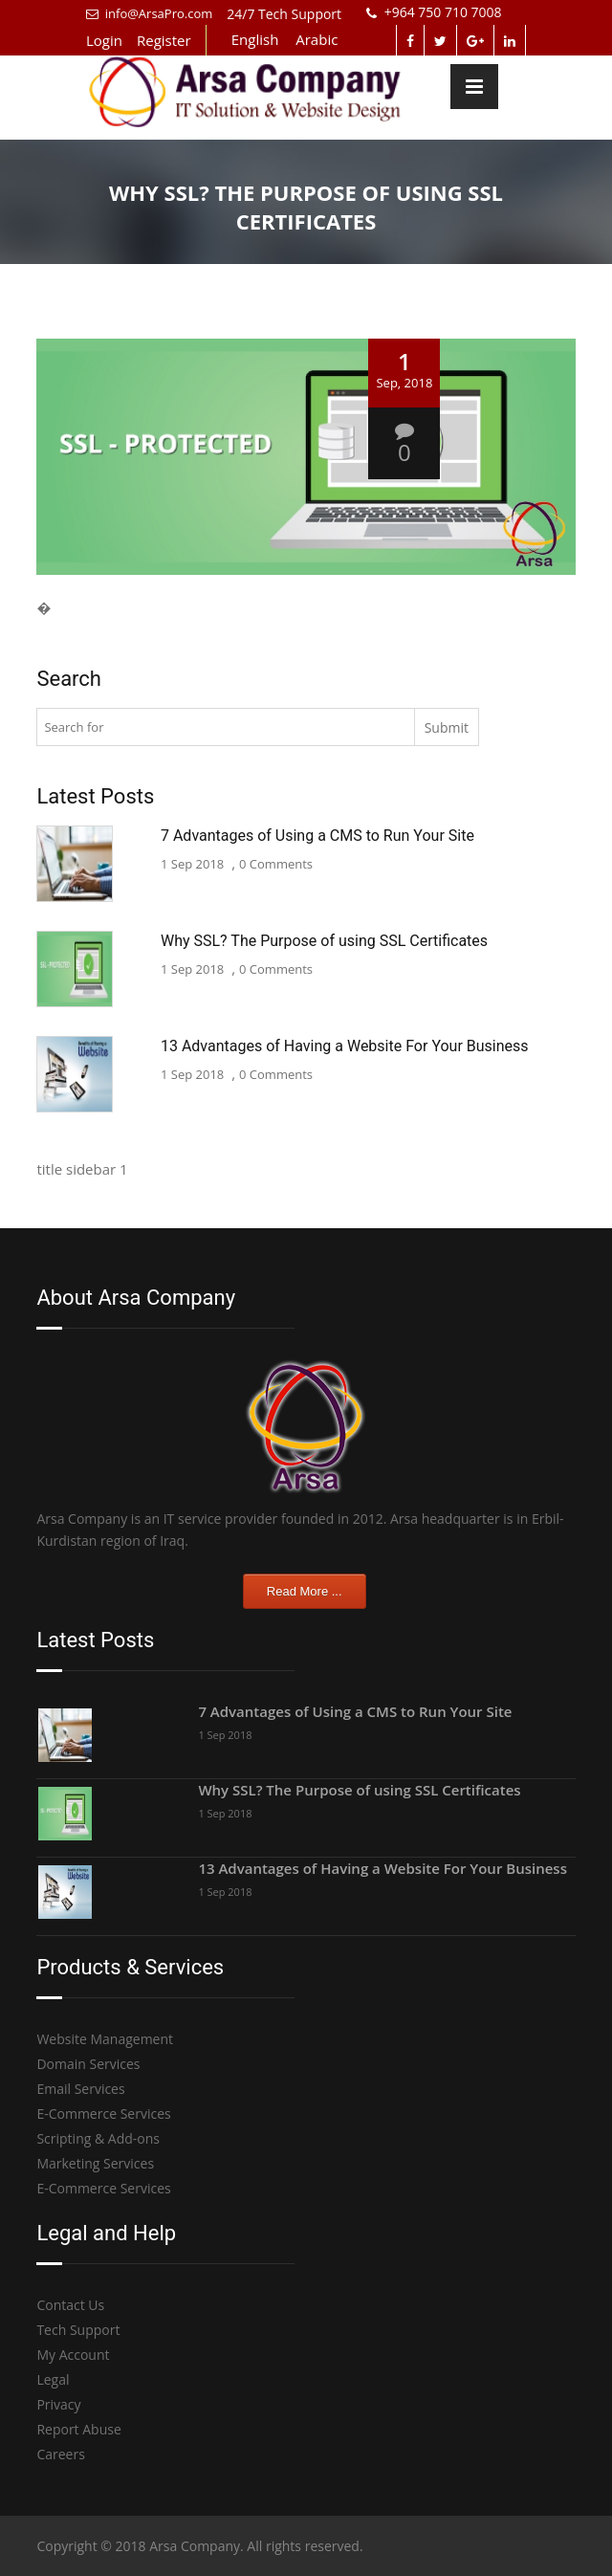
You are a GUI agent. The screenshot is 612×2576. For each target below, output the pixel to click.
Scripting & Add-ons (98, 2138)
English (255, 39)
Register (164, 40)
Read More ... (304, 1591)
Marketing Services (95, 2163)
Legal (52, 2379)
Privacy (58, 2404)
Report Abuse (78, 2429)
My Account (72, 2354)
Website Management (104, 2039)
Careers (60, 2454)
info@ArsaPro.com (149, 13)
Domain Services (88, 2064)
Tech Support (78, 2330)
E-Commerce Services (103, 2113)
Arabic (316, 39)
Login (104, 40)
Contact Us (70, 2305)
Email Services (80, 2089)
